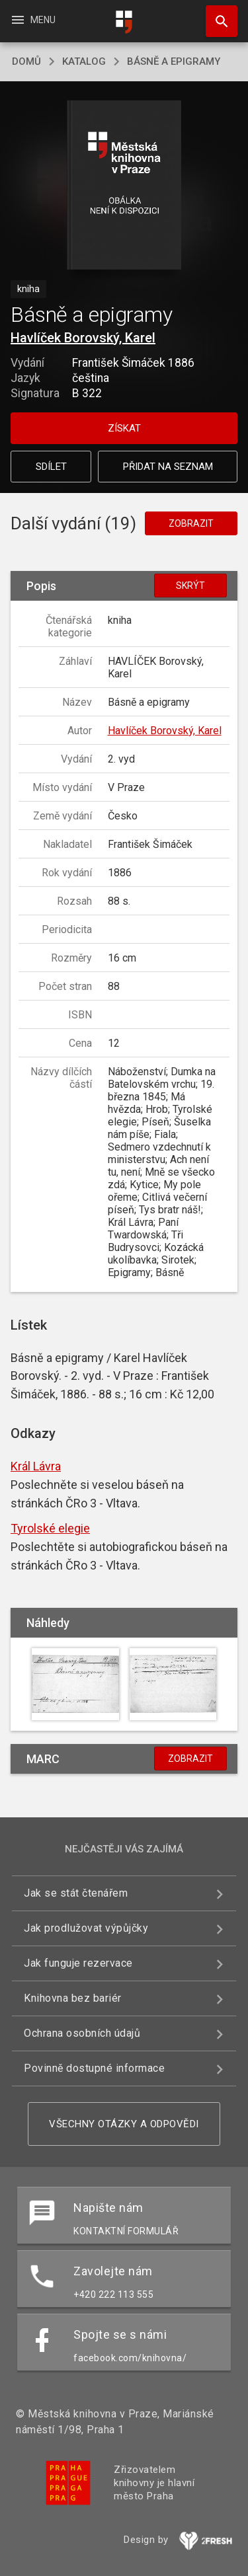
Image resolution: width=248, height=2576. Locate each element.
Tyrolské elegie (50, 1528)
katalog (84, 61)
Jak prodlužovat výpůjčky (86, 1928)
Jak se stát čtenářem (76, 1893)
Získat (124, 428)
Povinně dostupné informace (94, 2068)
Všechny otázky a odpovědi (124, 2124)
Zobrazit (191, 523)
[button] (124, 186)
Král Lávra (36, 1466)
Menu (33, 20)
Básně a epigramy (173, 61)
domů (26, 61)
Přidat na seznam (168, 467)
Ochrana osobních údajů (82, 2033)
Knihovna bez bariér (73, 1998)
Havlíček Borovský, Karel (83, 338)
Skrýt (190, 585)
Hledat (216, 14)
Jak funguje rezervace (78, 1963)
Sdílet (51, 467)
